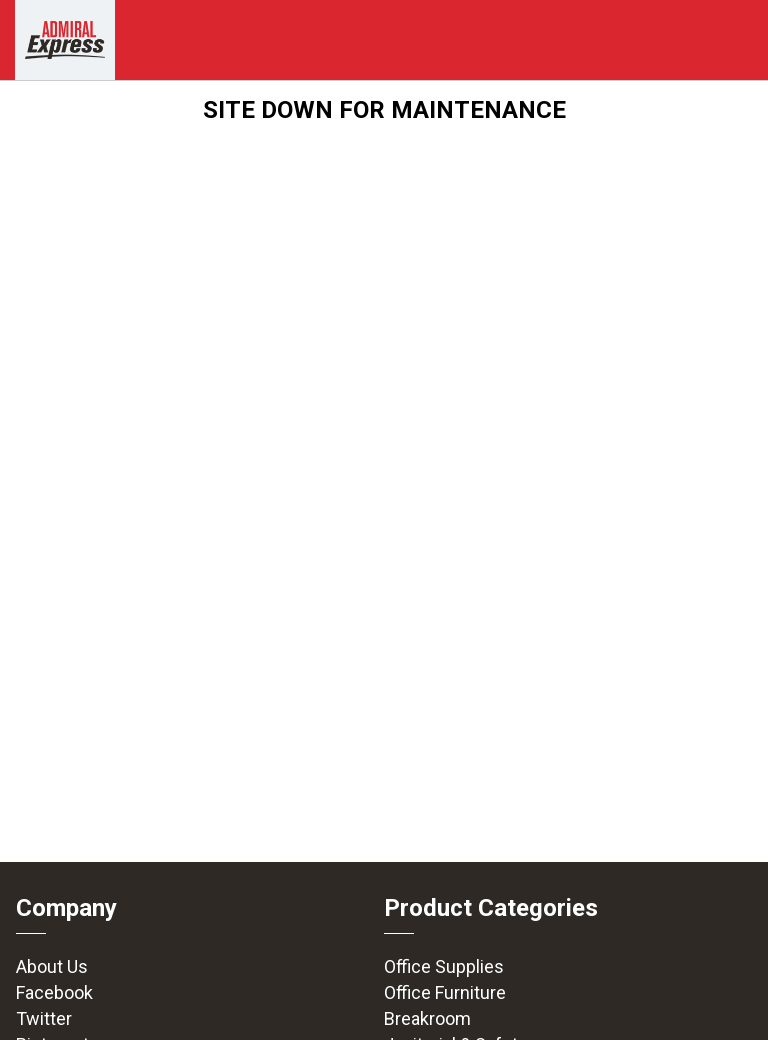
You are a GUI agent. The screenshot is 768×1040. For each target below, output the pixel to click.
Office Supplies (444, 966)
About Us (52, 966)
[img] (65, 40)
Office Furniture (445, 992)
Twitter (44, 1018)
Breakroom (427, 1018)
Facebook (54, 992)
